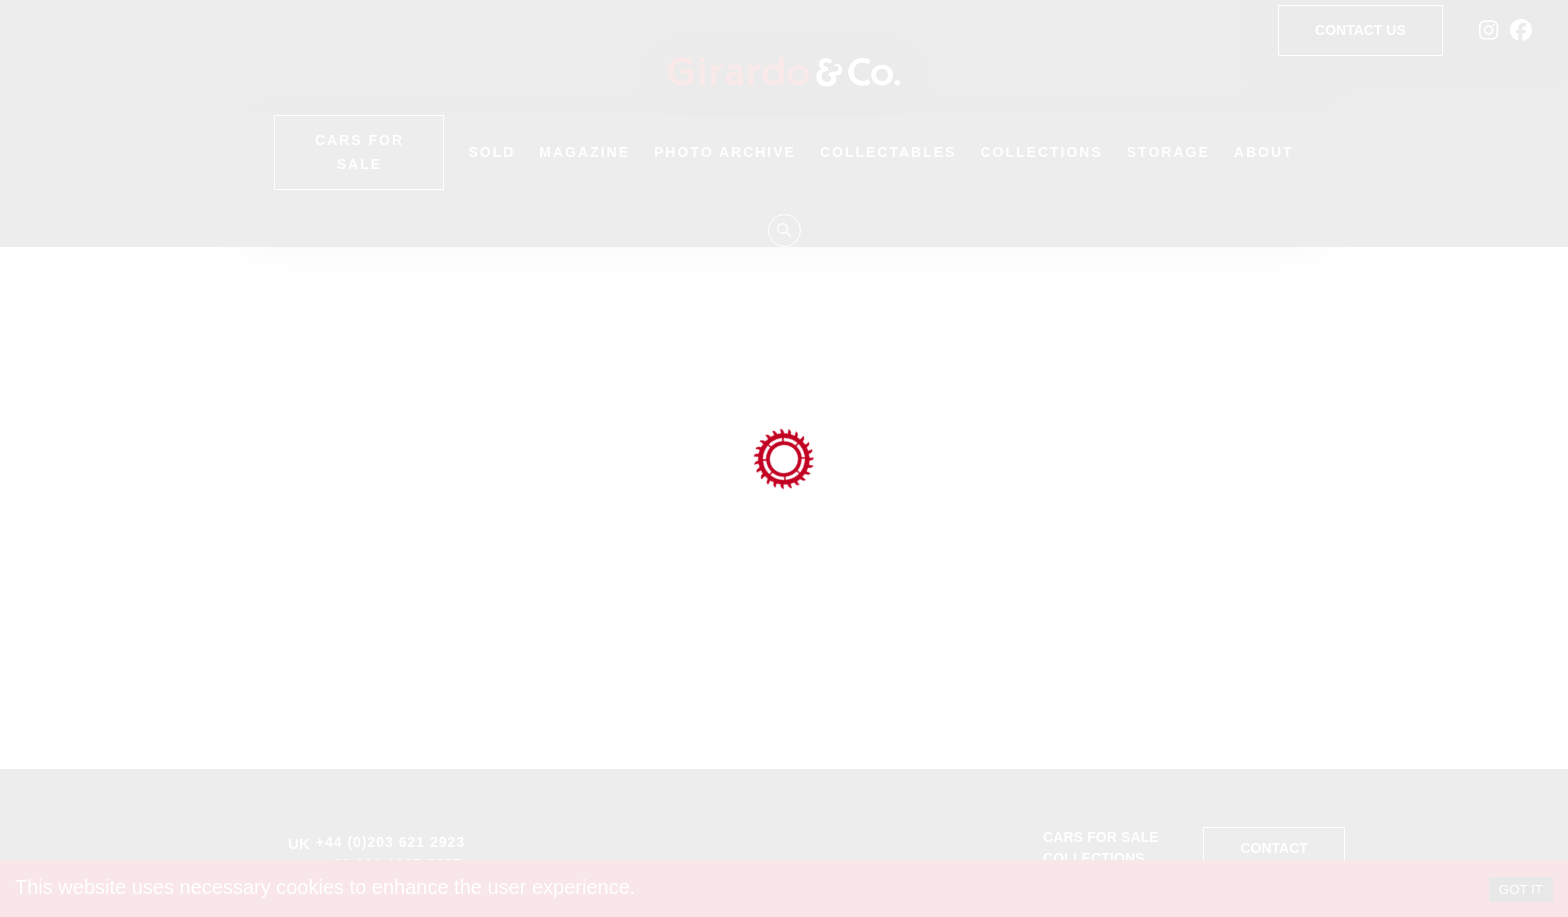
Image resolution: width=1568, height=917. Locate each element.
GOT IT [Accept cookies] (1521, 889)
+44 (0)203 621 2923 (390, 842)
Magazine (584, 152)
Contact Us (1360, 30)
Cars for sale (1101, 837)
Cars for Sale (359, 152)
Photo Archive (725, 152)
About (1264, 152)
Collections (1041, 152)
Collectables (888, 152)
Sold (491, 152)
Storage (1168, 152)
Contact (1273, 848)
